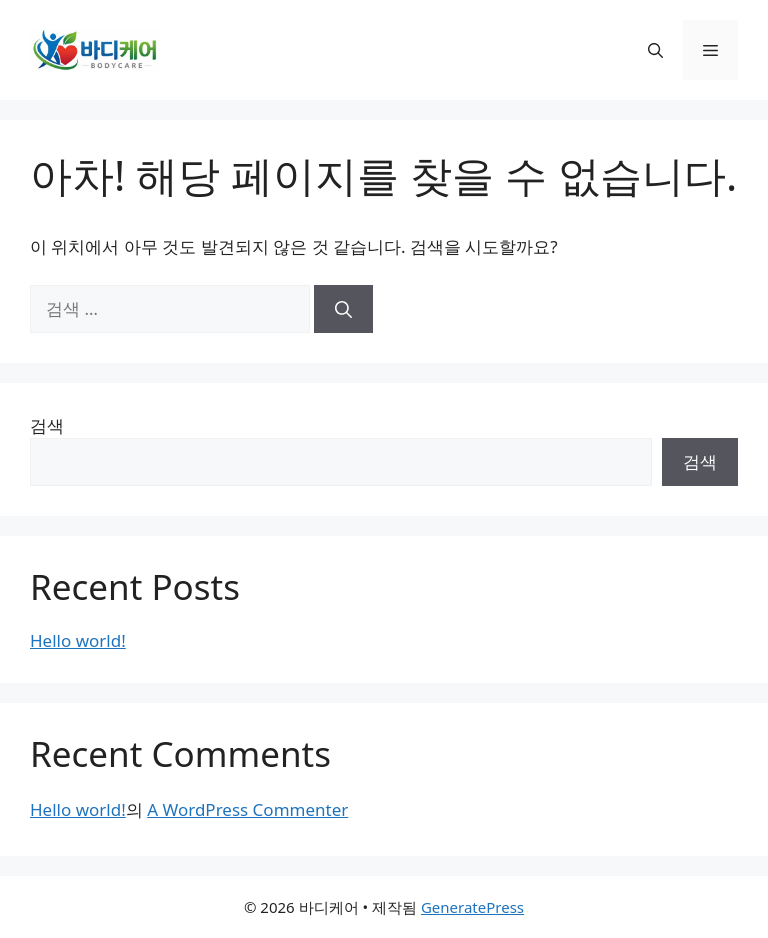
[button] (655, 50)
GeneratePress (472, 907)
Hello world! (78, 640)
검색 (47, 425)
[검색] (343, 309)
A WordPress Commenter (247, 809)
